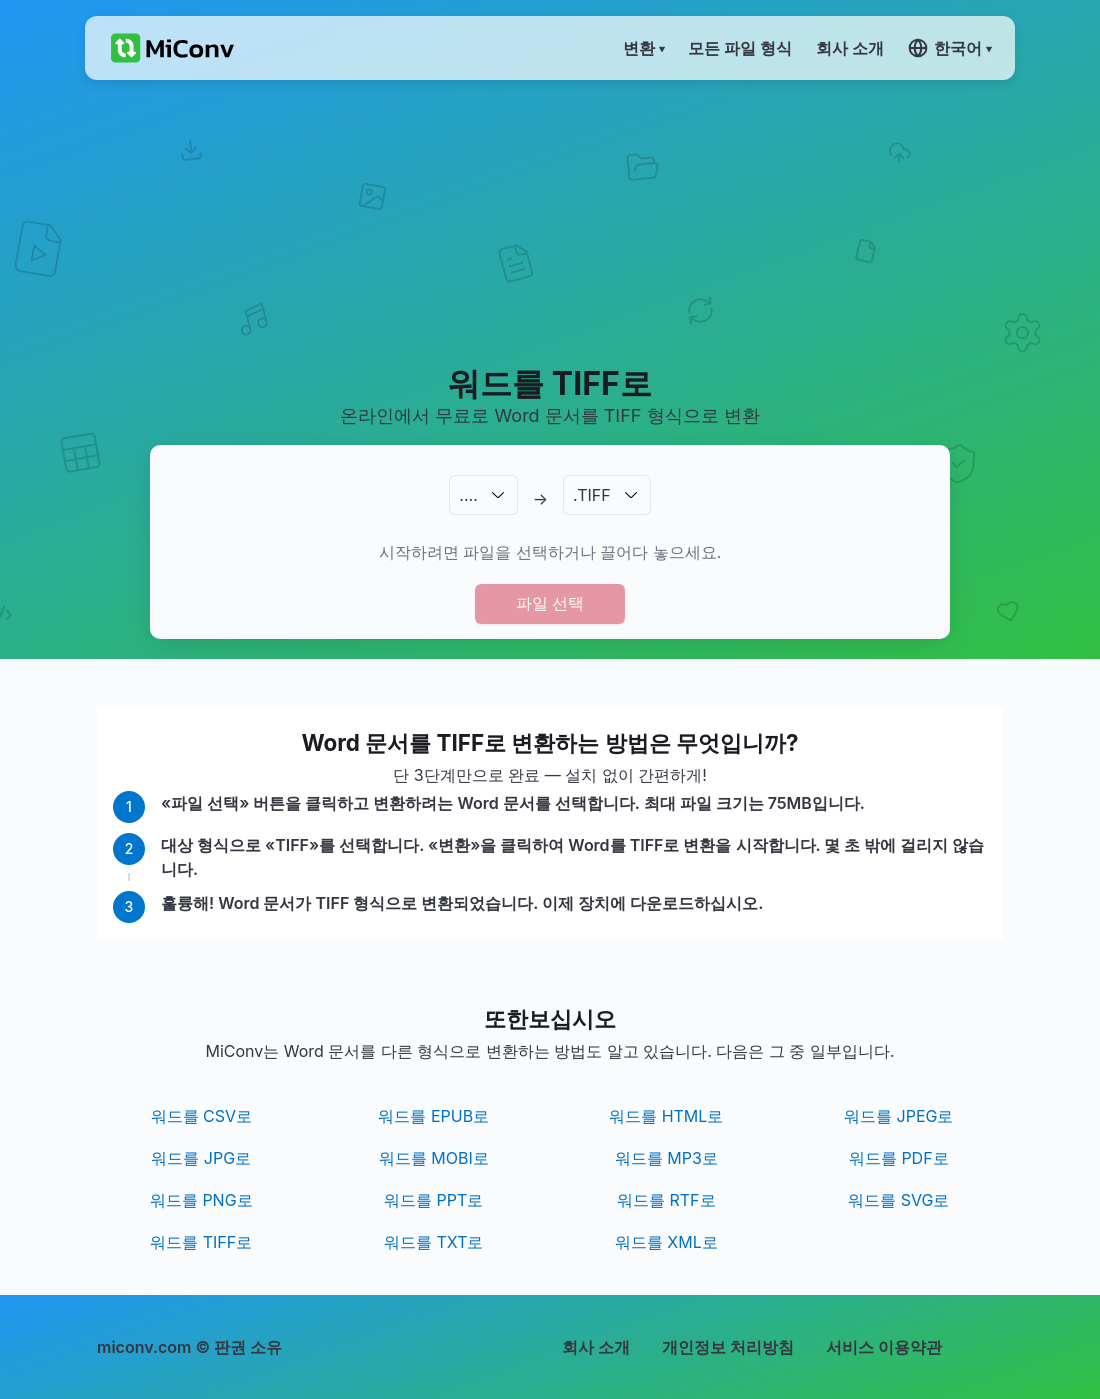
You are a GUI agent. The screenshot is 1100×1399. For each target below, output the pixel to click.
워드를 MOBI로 (434, 1158)
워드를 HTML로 (666, 1116)
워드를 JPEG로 (898, 1116)
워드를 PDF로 (899, 1158)
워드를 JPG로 (201, 1158)
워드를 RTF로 (666, 1200)
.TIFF (592, 495)
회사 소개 (596, 1347)
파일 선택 (550, 603)
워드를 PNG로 (201, 1200)
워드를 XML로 (666, 1242)
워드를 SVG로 (898, 1200)
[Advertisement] (550, 221)
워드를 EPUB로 (433, 1116)
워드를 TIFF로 (201, 1242)
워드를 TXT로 (433, 1242)
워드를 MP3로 (666, 1158)
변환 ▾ (643, 48)
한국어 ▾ (949, 48)
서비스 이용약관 (884, 1347)
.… (468, 495)
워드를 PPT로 (433, 1200)
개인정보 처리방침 (728, 1347)
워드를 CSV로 (202, 1116)
